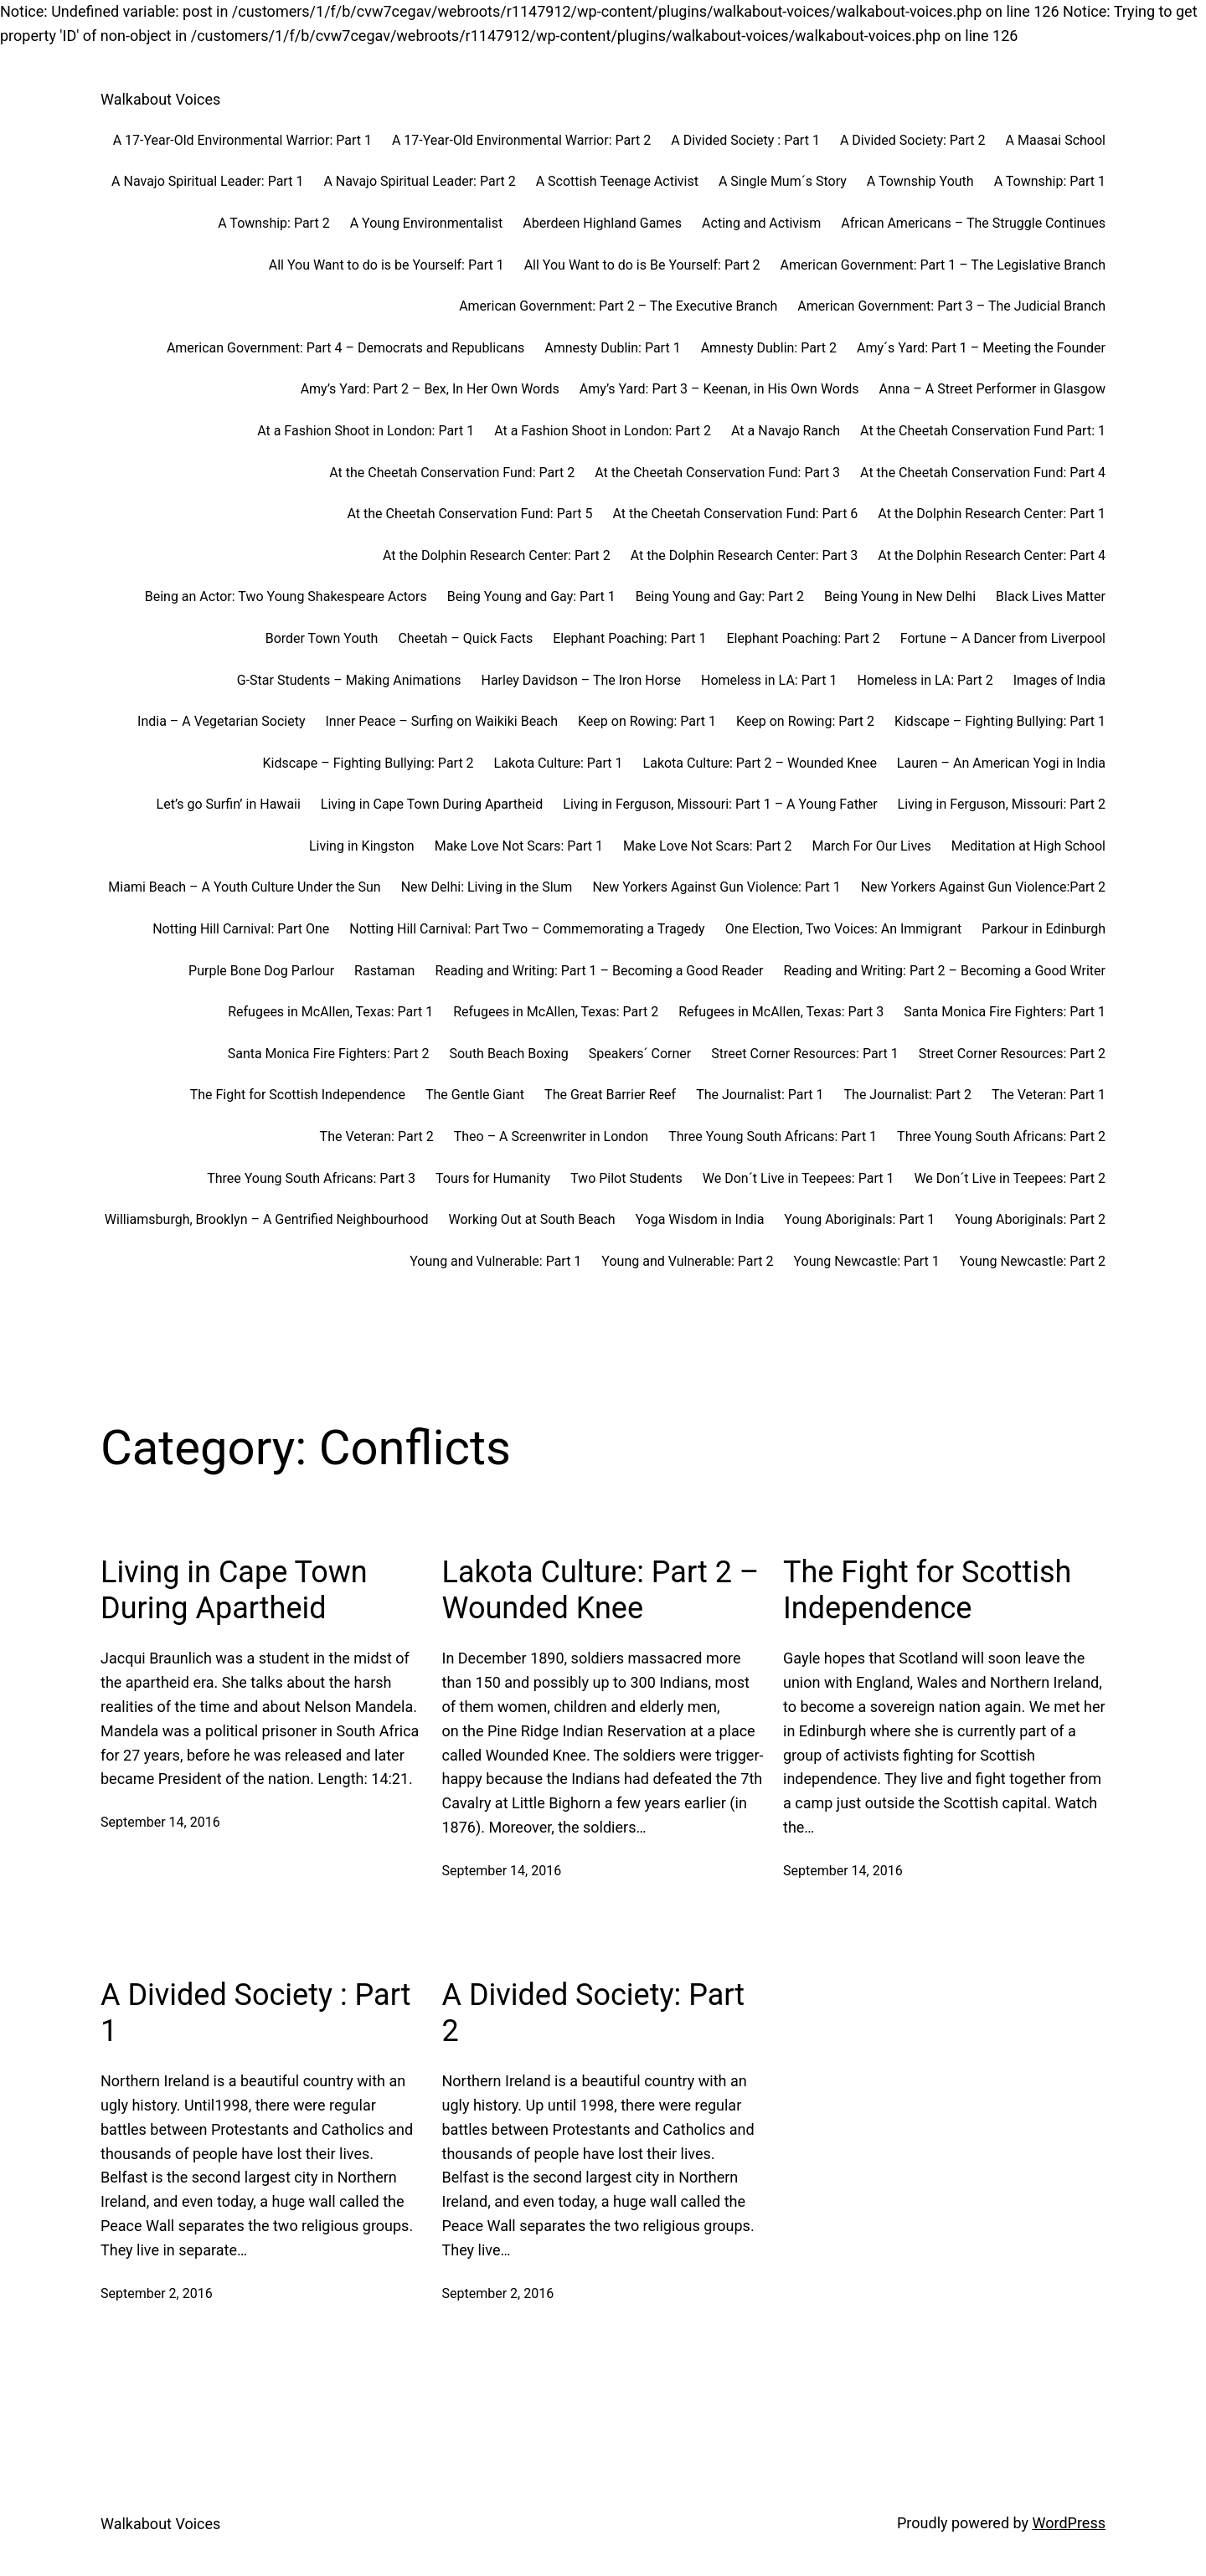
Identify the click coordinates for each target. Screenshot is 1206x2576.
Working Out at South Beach (531, 1219)
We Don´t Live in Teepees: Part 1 (798, 1178)
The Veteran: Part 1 (1049, 1095)
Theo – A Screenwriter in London (551, 1136)
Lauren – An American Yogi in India (1001, 763)
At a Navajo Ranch (785, 431)
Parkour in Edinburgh (1044, 929)
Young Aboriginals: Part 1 (859, 1219)
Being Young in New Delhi (900, 596)
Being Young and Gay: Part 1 (531, 596)
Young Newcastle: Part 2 (1033, 1261)
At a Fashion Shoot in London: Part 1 (365, 431)
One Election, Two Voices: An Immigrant (843, 929)
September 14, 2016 (160, 1822)
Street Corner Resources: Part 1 (804, 1054)
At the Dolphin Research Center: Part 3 (744, 555)
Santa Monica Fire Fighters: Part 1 (1005, 1012)
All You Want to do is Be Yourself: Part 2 (642, 265)
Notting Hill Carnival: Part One (240, 929)
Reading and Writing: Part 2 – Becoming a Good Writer (944, 971)
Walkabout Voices (160, 99)
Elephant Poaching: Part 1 (629, 638)
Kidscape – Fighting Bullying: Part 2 (368, 763)
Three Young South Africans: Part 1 (772, 1136)
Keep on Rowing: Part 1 (647, 721)
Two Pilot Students (626, 1178)
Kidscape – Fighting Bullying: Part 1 (1000, 721)
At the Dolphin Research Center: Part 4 (992, 555)
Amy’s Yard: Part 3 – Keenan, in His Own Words (719, 389)
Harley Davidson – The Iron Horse (581, 680)
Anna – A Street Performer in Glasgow (992, 389)
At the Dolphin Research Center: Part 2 (497, 555)
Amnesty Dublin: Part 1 (612, 348)
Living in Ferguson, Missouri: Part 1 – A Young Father (720, 804)
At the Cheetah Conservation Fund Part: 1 (983, 431)
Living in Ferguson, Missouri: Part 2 (1002, 804)
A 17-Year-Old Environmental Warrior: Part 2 (521, 140)
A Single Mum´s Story (783, 181)
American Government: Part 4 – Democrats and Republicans (345, 348)
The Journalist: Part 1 (759, 1095)
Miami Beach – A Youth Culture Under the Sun (244, 887)
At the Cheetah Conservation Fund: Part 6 (735, 514)
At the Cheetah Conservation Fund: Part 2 (452, 473)
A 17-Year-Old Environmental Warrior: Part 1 (242, 140)
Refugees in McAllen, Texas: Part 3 (781, 1012)
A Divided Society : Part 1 (745, 140)
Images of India (1059, 680)
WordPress (1069, 2523)
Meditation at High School (1028, 846)
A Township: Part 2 (273, 223)
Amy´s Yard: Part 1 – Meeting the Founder (981, 348)
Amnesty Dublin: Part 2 (769, 348)
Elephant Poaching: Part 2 (802, 638)
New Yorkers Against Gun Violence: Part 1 (716, 887)
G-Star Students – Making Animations (349, 680)
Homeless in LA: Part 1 (769, 680)
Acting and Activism (761, 223)
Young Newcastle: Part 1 (866, 1261)
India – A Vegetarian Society (221, 721)
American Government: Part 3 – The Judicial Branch (951, 306)
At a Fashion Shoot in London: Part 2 (602, 431)
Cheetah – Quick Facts (465, 638)
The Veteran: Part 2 (377, 1136)
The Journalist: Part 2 (908, 1095)
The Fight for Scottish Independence (297, 1095)
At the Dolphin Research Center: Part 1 (992, 514)
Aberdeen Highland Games (602, 223)
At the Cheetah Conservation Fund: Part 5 (470, 514)
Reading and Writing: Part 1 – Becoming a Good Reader (599, 971)
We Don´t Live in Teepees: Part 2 (1010, 1178)
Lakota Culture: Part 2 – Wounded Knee (760, 763)
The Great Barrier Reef (610, 1095)
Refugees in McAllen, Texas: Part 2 (555, 1012)
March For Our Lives (871, 846)
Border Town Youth (322, 638)
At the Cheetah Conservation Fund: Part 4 (983, 473)
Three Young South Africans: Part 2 (1001, 1136)
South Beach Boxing (508, 1054)
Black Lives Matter (1051, 596)
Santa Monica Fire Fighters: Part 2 (329, 1054)
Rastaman (384, 971)
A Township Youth (920, 181)
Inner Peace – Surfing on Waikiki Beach (441, 721)
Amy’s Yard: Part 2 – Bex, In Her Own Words (430, 389)
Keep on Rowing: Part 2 (805, 721)
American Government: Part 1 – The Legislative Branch (943, 265)
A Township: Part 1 (1050, 181)
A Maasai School (1056, 140)
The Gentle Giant (474, 1095)
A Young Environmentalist (426, 223)
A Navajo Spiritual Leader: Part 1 (207, 181)
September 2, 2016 (156, 2293)
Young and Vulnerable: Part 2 (687, 1261)
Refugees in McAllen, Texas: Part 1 (330, 1012)
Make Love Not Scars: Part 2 (707, 846)
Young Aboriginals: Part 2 (1030, 1219)
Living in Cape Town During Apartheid (432, 804)
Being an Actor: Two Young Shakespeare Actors (286, 596)
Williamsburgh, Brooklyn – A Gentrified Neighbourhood (267, 1219)
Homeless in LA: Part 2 (924, 680)
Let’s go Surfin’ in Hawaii (229, 804)
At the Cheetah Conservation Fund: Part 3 (717, 473)
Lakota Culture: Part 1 (558, 763)
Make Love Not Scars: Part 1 (519, 846)
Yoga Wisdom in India (699, 1219)
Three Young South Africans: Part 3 (311, 1178)
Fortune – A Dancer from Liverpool (1003, 638)
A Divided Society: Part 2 (913, 140)
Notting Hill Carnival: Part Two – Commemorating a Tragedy (526, 929)
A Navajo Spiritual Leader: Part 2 (419, 181)
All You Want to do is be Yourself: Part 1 (386, 265)
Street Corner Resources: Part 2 (1012, 1054)
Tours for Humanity (493, 1178)
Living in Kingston (362, 846)
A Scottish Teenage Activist (617, 181)
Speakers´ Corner (640, 1054)
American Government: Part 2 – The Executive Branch (618, 306)
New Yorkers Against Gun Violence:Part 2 (983, 887)
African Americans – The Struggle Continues (973, 223)
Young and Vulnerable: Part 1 (495, 1261)
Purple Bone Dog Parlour (261, 971)
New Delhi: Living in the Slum (487, 887)
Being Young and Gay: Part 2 (720, 596)
